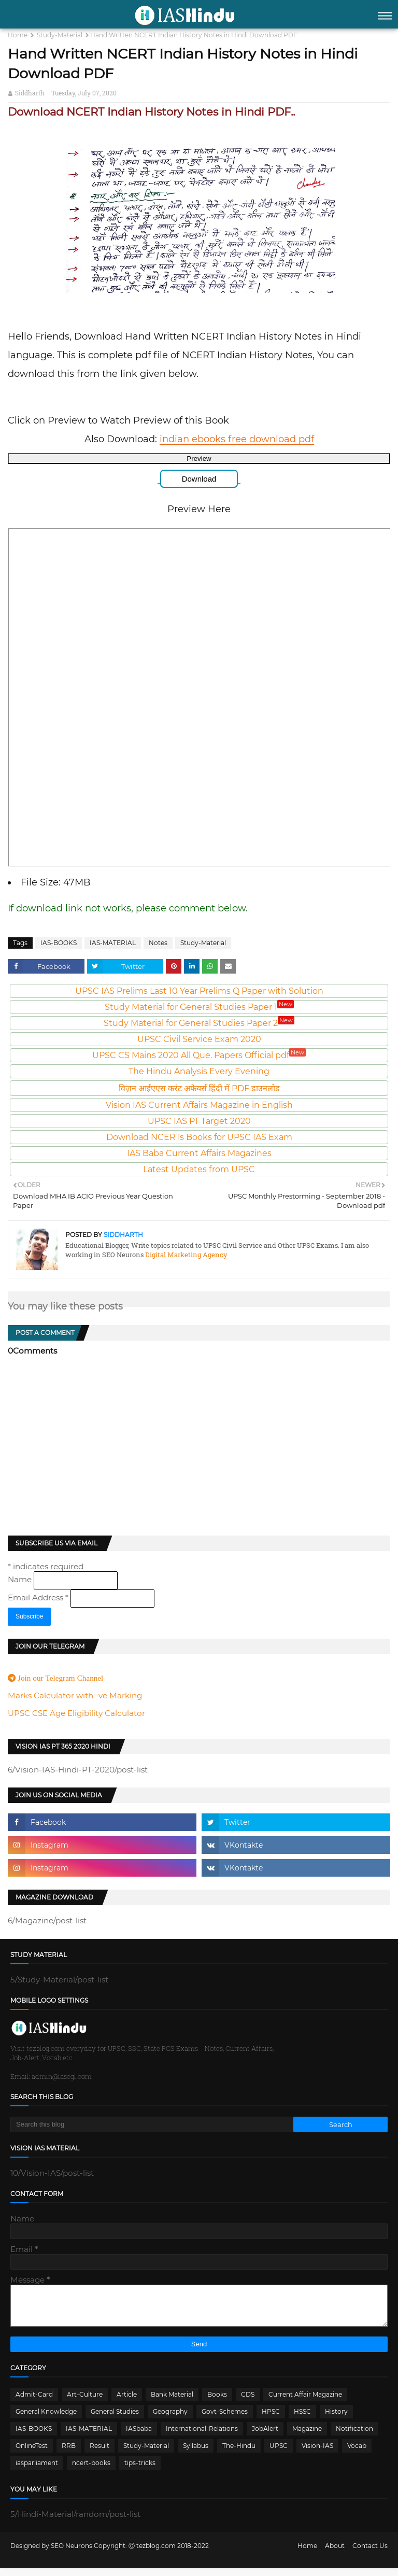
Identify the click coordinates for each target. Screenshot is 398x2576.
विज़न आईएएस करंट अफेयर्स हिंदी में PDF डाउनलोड (199, 1088)
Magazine (307, 2436)
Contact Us (370, 2553)
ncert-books (91, 2470)
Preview (199, 458)
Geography (170, 2419)
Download (199, 478)
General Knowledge (46, 2419)
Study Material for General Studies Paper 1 (199, 1007)
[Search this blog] (151, 2124)
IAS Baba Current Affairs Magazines (199, 1153)
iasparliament (37, 2470)
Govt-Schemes (225, 2419)
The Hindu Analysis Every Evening (199, 1071)
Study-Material (59, 35)
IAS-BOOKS (58, 943)
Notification (354, 2436)
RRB (69, 2453)
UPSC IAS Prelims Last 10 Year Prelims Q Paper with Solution (199, 991)
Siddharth (30, 93)
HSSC (302, 2419)
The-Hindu (238, 2453)
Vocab (356, 2453)
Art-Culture (85, 2402)
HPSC (271, 2419)
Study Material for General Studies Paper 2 (199, 1023)
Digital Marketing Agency (186, 1254)
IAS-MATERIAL (113, 943)
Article (127, 2402)
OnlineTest (32, 2453)
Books (217, 2402)
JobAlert (265, 2436)
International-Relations (202, 2436)
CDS (247, 2402)
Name (21, 1579)
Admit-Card (34, 2402)
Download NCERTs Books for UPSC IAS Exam (199, 1137)
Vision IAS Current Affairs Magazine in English (199, 1105)
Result (99, 2453)
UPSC (278, 2453)
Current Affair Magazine (305, 2402)
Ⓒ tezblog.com (153, 2553)
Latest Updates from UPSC (199, 1169)
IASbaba (139, 2436)
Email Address (39, 1597)
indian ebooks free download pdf (237, 439)
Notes (158, 943)
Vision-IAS (317, 2453)
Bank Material (172, 2402)
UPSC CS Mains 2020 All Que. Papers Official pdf (199, 1055)
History (336, 2419)
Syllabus (195, 2453)
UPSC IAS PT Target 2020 (199, 1121)
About (335, 2553)
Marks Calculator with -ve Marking (75, 1695)
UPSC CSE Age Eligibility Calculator (76, 1713)
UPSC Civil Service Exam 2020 (199, 1039)
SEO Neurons (71, 2553)
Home (17, 35)
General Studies (115, 2419)
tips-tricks (139, 2470)
